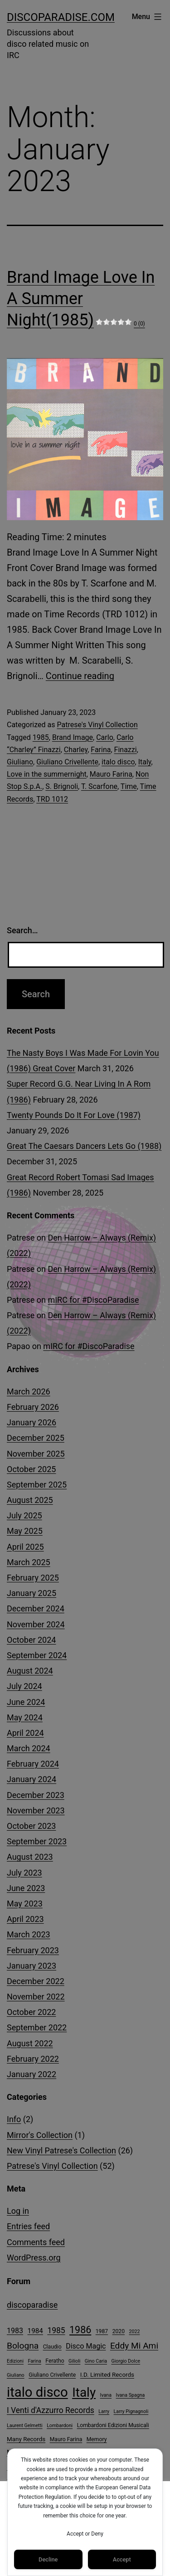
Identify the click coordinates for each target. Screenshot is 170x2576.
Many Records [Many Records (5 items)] (26, 2439)
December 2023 (35, 1795)
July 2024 (24, 1686)
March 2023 (28, 1934)
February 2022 (33, 2059)
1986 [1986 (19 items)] (80, 2329)
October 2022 (31, 2012)
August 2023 (30, 1857)
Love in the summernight (47, 774)
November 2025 (36, 1453)
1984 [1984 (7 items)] (35, 2331)
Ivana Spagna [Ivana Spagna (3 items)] (130, 2395)
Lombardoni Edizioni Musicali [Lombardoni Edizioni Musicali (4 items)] (113, 2425)
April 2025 (25, 1547)
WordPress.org (34, 2257)
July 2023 (24, 1872)
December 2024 (35, 1608)
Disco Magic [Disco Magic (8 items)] (86, 2346)
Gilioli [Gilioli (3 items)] (74, 2361)
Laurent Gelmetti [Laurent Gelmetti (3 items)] (25, 2425)
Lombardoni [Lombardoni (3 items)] (60, 2425)
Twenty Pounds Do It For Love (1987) (74, 1115)
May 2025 (25, 1531)
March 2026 (28, 1391)
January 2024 (31, 1779)
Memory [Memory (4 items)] (97, 2439)
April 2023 (25, 1919)
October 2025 (31, 1469)
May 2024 (25, 1717)
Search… (22, 930)
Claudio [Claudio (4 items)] (52, 2347)
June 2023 (26, 1888)
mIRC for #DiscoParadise (93, 1300)
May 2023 (25, 1903)
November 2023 (36, 1810)
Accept (122, 2559)
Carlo (104, 737)
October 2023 (31, 1826)
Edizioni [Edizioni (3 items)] (15, 2361)
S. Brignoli (61, 786)
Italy (144, 762)
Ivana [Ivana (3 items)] (106, 2395)
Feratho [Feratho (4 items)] (54, 2361)
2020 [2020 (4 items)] (118, 2331)
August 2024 (30, 1670)
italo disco (118, 762)
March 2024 (28, 1748)
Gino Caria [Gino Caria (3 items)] (96, 2361)
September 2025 (37, 1484)
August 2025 (30, 1500)
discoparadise (32, 2305)
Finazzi (125, 749)
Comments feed (36, 2242)
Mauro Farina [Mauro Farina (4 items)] (66, 2439)
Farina (101, 749)
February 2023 (33, 1950)
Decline (48, 2559)
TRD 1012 (52, 799)
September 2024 (37, 1655)
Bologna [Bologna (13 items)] (23, 2345)
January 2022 (31, 2074)
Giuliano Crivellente (67, 762)
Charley (75, 749)
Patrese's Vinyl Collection (97, 724)
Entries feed (28, 2226)
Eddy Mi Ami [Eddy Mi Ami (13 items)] (134, 2345)
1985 (41, 737)
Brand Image (72, 737)
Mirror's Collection (40, 2135)
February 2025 (33, 1577)
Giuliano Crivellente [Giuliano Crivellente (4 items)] (52, 2375)
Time (129, 786)
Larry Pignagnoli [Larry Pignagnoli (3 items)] (131, 2411)
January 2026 (31, 1422)
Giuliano (20, 762)
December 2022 (35, 1981)
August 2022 (30, 2043)
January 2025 (31, 1593)
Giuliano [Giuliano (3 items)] (15, 2375)
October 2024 (31, 1640)
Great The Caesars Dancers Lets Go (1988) (84, 1146)
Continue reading (80, 675)
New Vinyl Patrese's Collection (61, 2150)
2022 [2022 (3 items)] (134, 2332)
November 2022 (36, 1996)
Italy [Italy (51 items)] (84, 2392)
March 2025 (28, 1562)
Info (14, 2119)
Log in (18, 2211)
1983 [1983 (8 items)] (15, 2330)
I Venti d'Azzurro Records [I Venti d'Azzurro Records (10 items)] (50, 2410)
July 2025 (24, 1515)
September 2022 (37, 2027)
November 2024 (36, 1624)
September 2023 (37, 1841)
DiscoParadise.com (61, 17)
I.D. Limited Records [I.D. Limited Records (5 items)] (107, 2374)
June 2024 (26, 1702)
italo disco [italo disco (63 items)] (37, 2392)
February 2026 (33, 1407)
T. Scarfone (99, 786)
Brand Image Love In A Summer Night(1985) (81, 299)
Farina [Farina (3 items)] (34, 2361)
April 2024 (25, 1733)
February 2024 (33, 1763)
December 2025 (35, 1438)
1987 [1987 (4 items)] (102, 2331)
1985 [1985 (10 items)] (56, 2330)
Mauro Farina (111, 774)
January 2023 (31, 1965)
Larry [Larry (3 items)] (103, 2411)
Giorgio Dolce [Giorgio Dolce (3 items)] (125, 2361)
